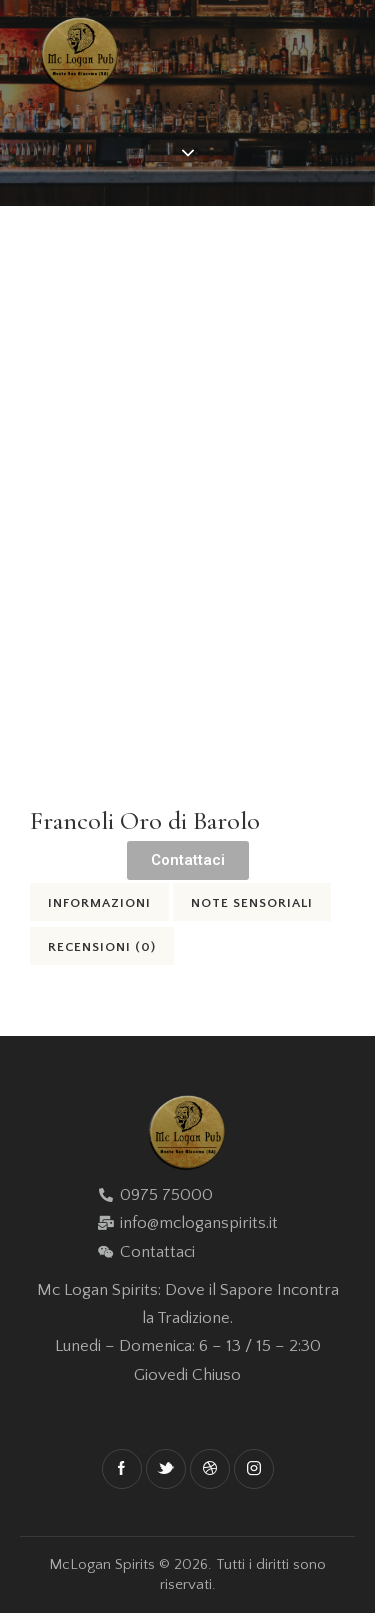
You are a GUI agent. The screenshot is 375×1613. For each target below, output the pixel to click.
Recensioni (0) (102, 947)
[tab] (99, 902)
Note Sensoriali (252, 903)
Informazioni (99, 903)
